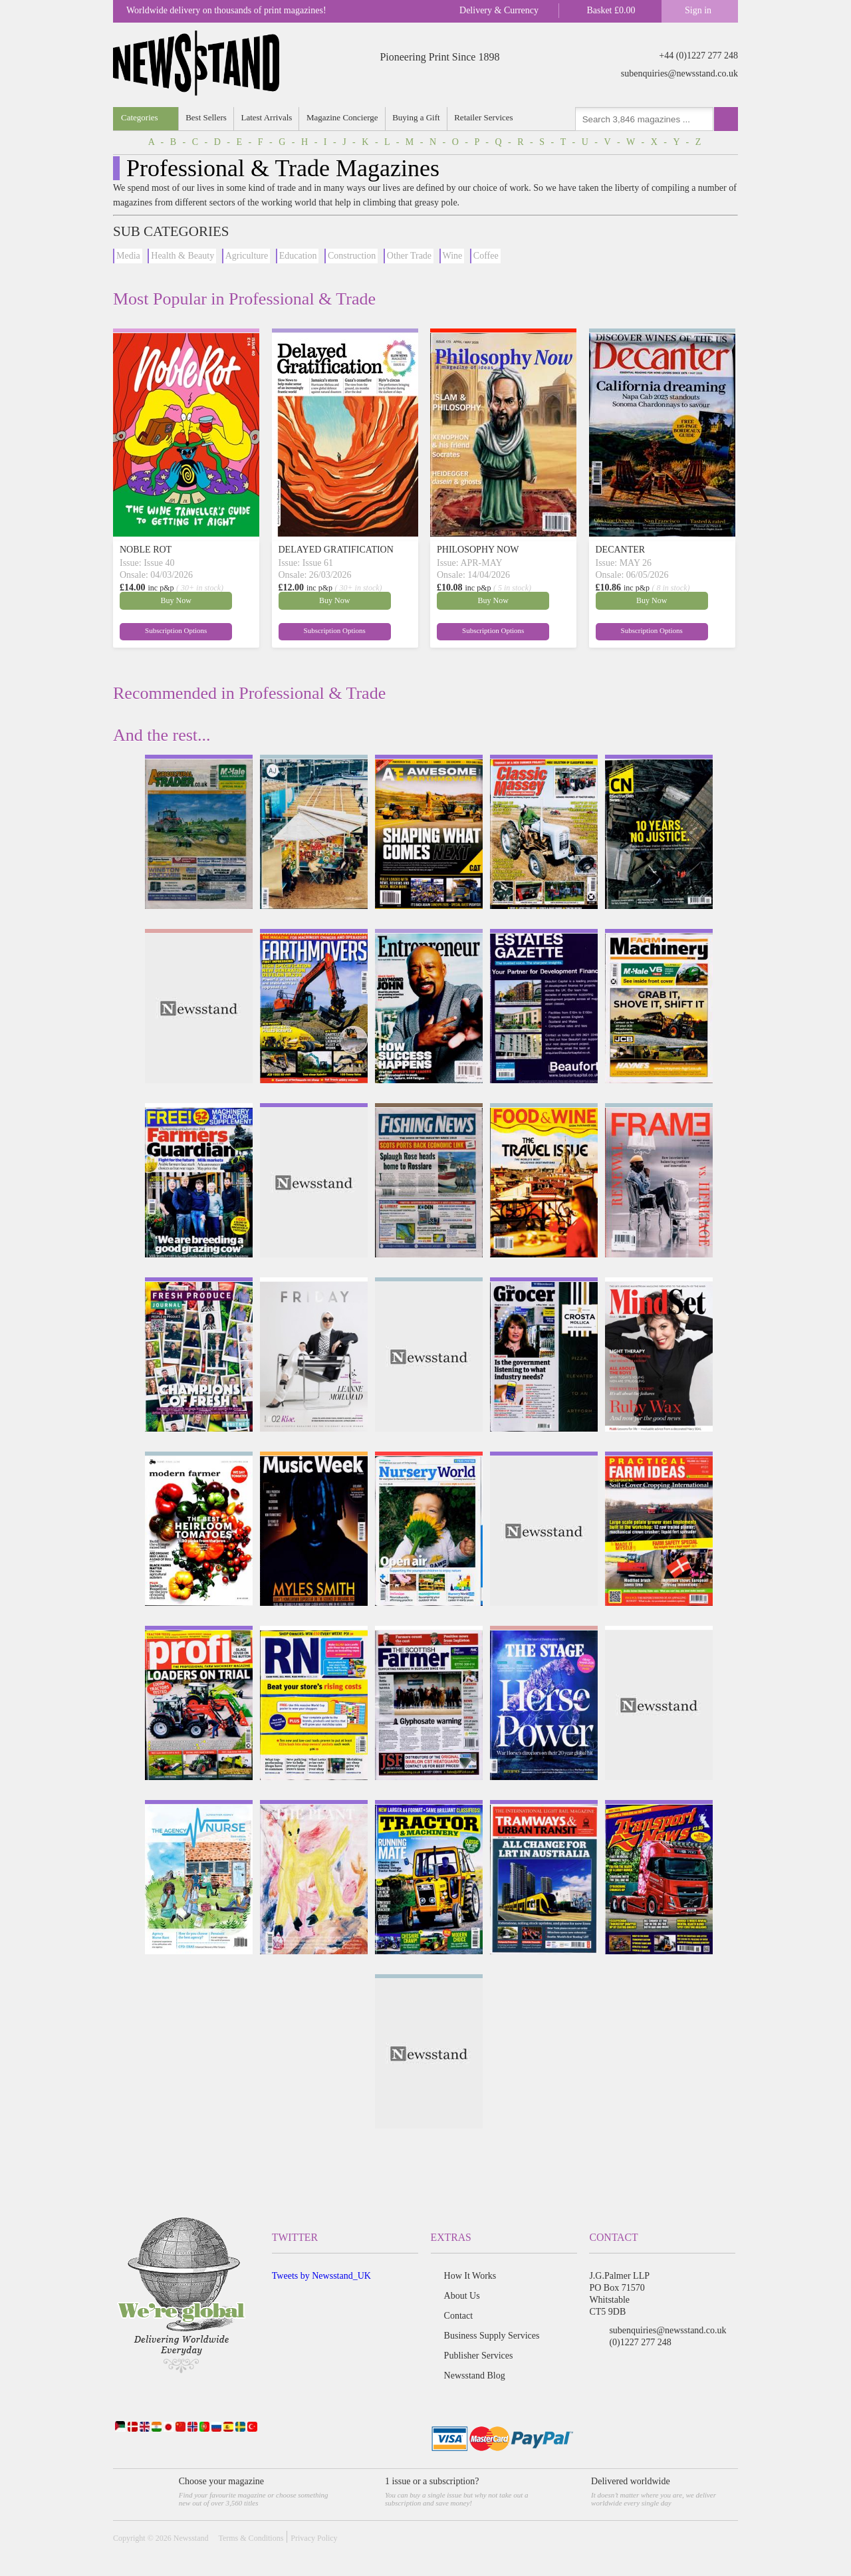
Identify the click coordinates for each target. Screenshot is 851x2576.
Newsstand (191, 2538)
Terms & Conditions (250, 2538)
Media (128, 256)
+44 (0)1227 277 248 (698, 56)
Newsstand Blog (474, 2376)
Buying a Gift (420, 117)
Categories (139, 117)
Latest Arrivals (268, 117)
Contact (458, 2316)
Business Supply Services (492, 2336)
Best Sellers (207, 117)
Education (298, 256)
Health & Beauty (182, 256)
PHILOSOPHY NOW (478, 550)
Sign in (698, 10)
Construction (352, 256)
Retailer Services (488, 117)
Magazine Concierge (345, 117)
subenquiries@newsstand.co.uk (679, 73)
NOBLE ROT (146, 550)
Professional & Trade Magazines (282, 168)
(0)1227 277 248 (640, 2342)
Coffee (486, 256)
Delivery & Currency (499, 10)
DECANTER (621, 550)
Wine (453, 256)
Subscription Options (219, 630)
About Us (462, 2296)
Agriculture (247, 256)
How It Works (470, 2276)
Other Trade (409, 256)
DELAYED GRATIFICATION (336, 550)
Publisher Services (478, 2356)
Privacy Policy (314, 2538)
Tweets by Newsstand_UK (321, 2276)
